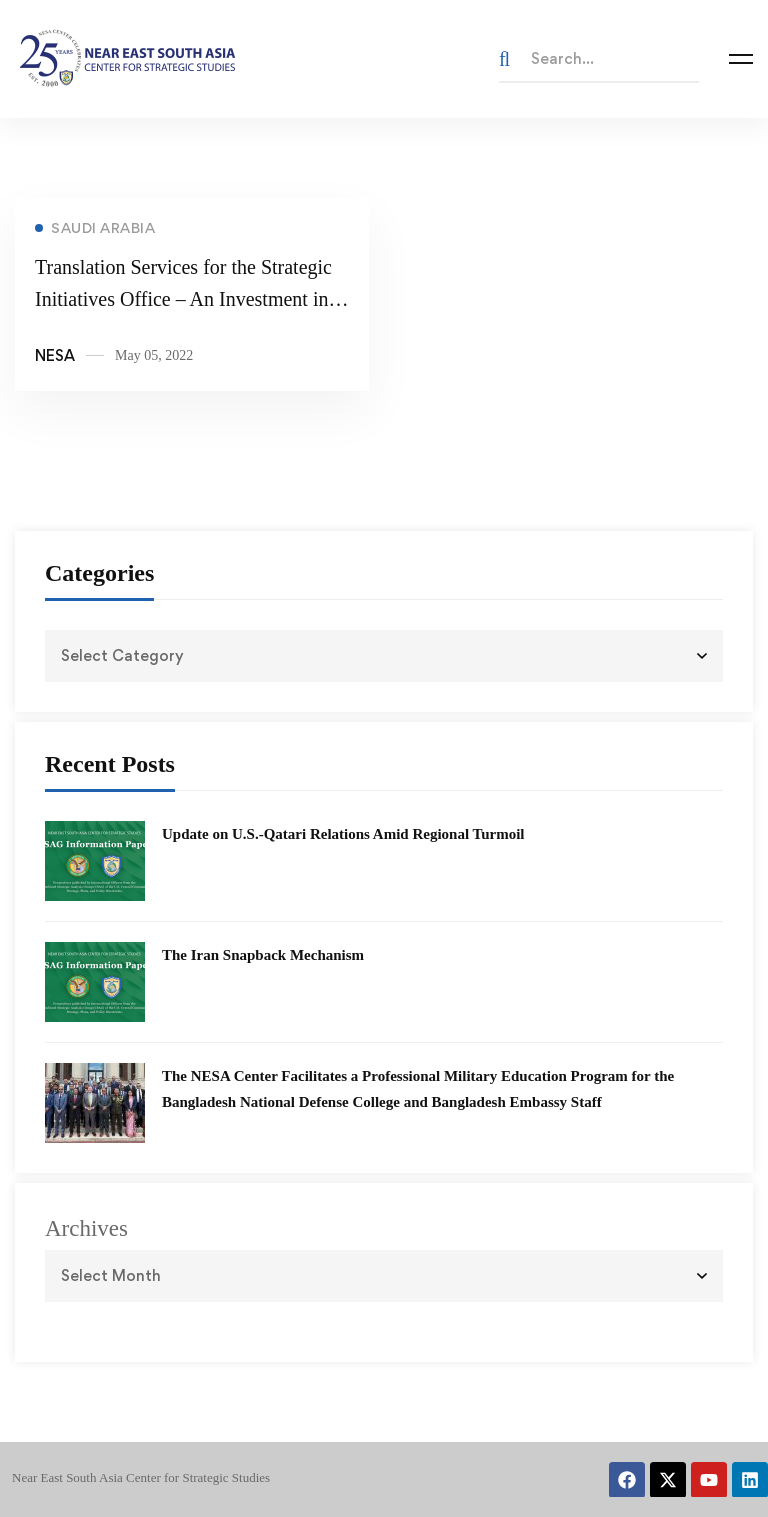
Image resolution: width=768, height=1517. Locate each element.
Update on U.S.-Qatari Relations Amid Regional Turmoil (343, 834)
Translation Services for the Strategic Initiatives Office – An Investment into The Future (189, 301)
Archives (86, 1228)
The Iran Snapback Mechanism (263, 955)
